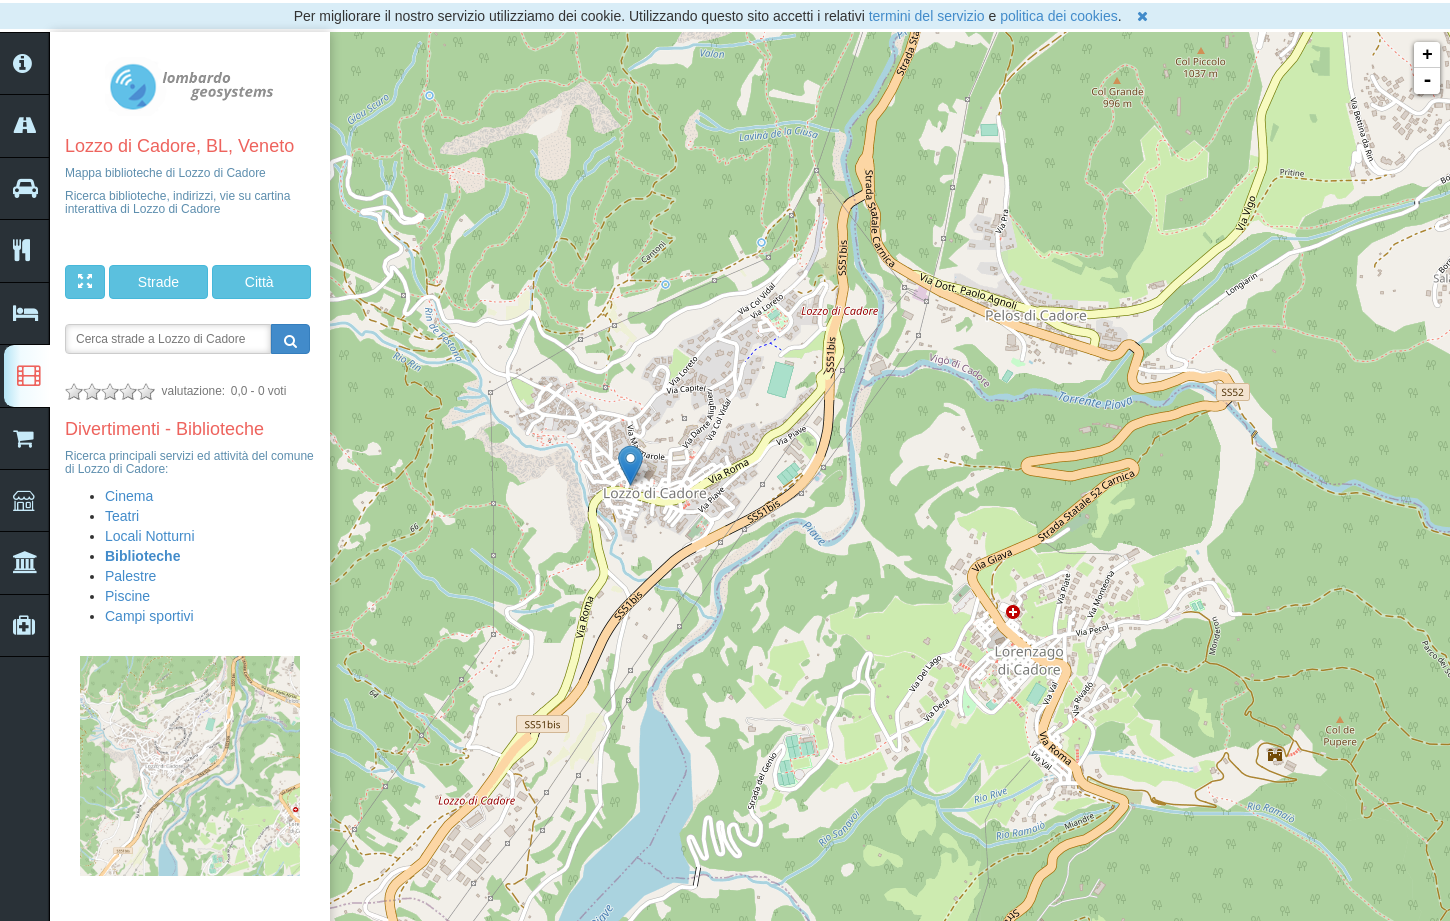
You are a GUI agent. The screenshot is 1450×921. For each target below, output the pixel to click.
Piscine (127, 596)
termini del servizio (927, 16)
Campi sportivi (149, 616)
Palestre (130, 576)
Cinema (129, 496)
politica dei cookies (1059, 16)
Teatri (122, 516)
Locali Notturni (150, 536)
